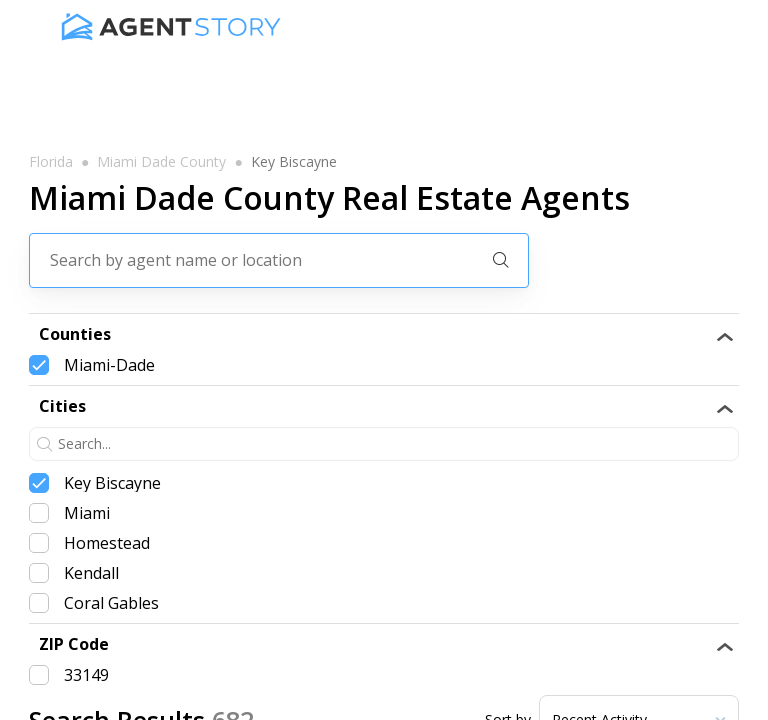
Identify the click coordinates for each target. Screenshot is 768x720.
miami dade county (161, 162)
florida (51, 162)
